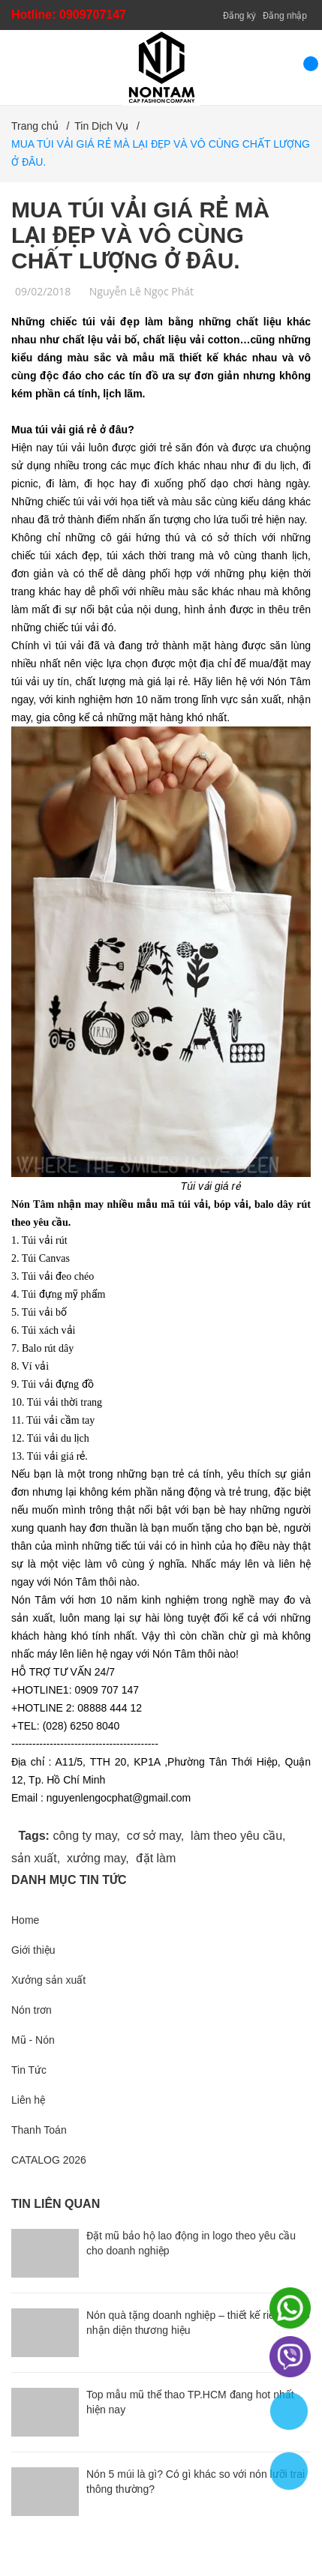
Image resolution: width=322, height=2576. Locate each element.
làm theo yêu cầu (236, 1835)
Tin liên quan (55, 2203)
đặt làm (156, 1858)
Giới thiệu (33, 1950)
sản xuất (34, 1858)
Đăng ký (239, 15)
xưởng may (96, 1858)
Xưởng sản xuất (48, 1980)
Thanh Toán (39, 2130)
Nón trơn (31, 2010)
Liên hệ (28, 2100)
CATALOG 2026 (48, 2160)
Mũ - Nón (33, 2040)
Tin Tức (29, 2070)
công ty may (84, 1835)
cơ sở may (154, 1835)
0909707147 (92, 14)
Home (25, 1920)
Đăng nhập (285, 15)
